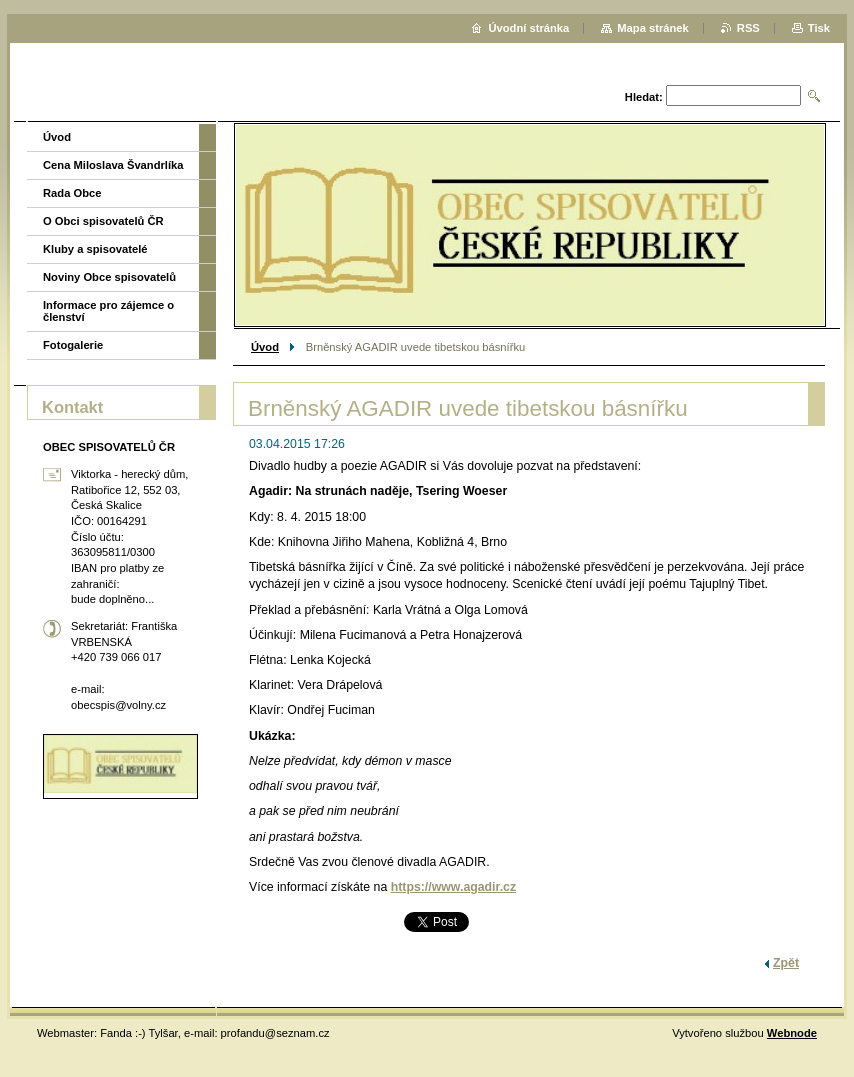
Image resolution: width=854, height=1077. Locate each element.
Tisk (819, 28)
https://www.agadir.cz (453, 887)
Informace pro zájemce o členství (108, 311)
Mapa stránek (653, 28)
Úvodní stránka (528, 28)
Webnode (792, 1033)
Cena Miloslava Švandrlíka (113, 165)
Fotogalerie (73, 345)
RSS (748, 28)
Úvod (265, 347)
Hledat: (644, 97)
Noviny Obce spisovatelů (109, 277)
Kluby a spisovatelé (95, 249)
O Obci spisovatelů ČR (103, 221)
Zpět (786, 963)
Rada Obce (72, 193)
